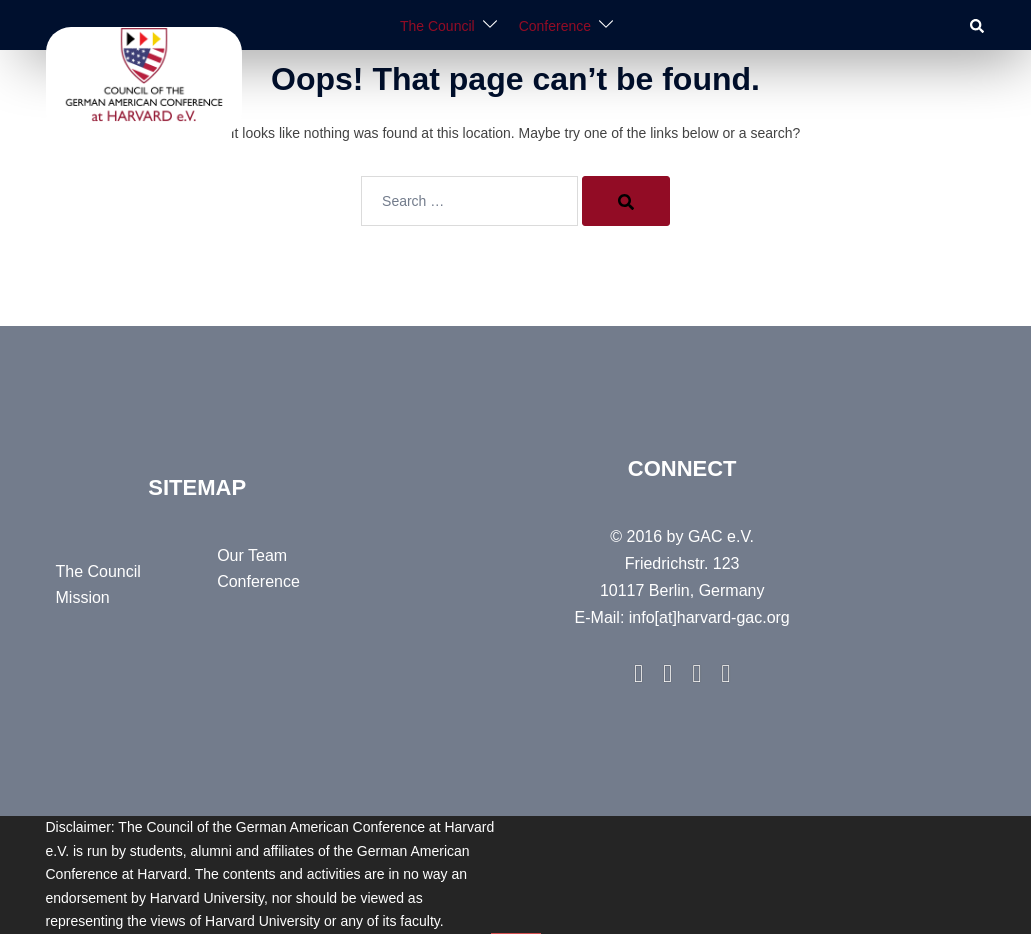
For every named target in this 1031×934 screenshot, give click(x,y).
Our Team (252, 555)
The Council (437, 26)
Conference (555, 26)
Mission (83, 597)
